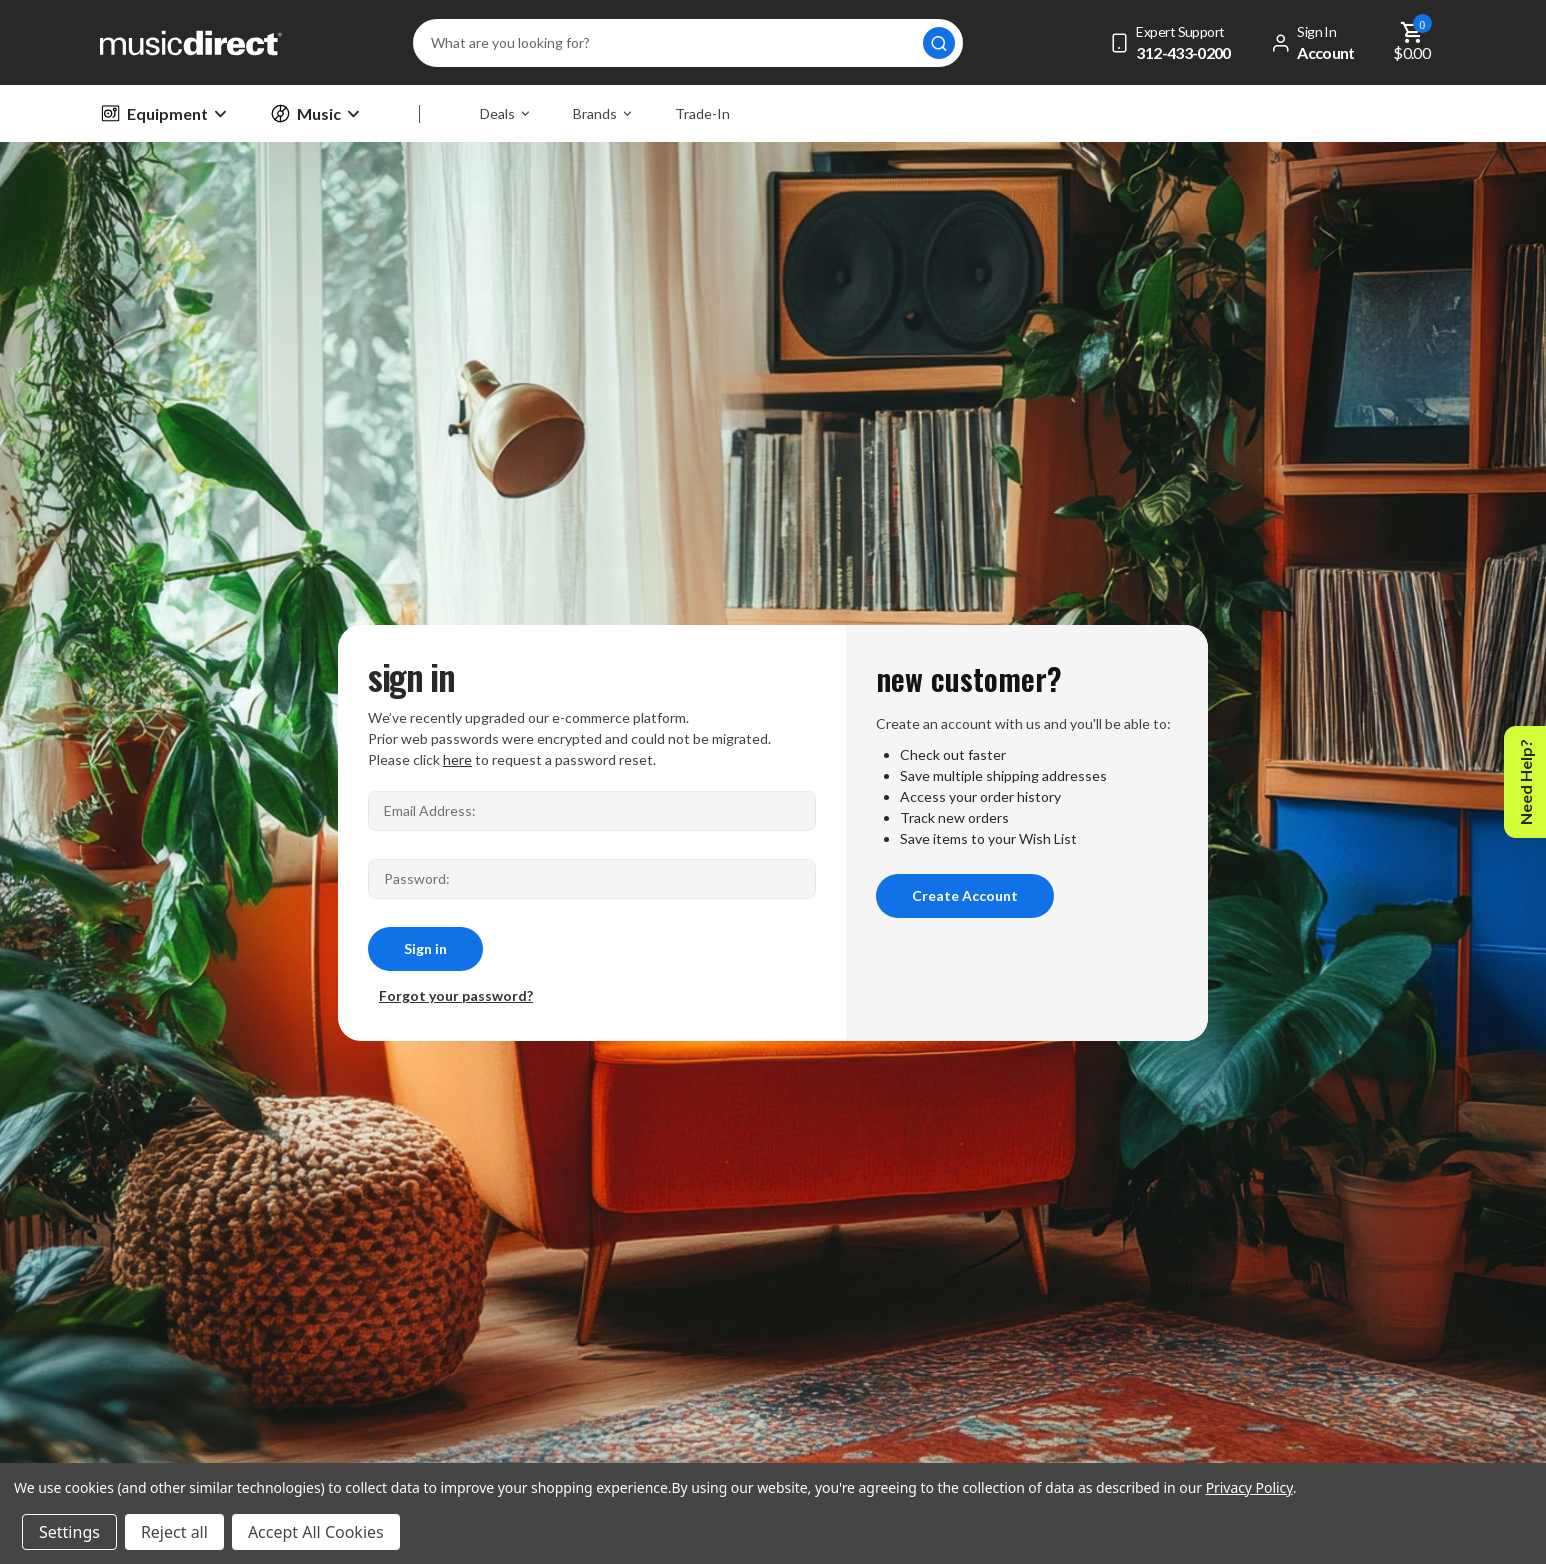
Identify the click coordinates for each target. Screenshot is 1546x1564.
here (457, 759)
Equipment (163, 113)
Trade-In (702, 113)
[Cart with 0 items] (1412, 42)
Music (314, 113)
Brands (602, 113)
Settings (69, 1532)
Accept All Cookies (316, 1532)
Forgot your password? (456, 995)
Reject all (174, 1532)
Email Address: (430, 810)
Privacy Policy (1249, 1487)
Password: (417, 878)
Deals (504, 113)
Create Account (965, 895)
